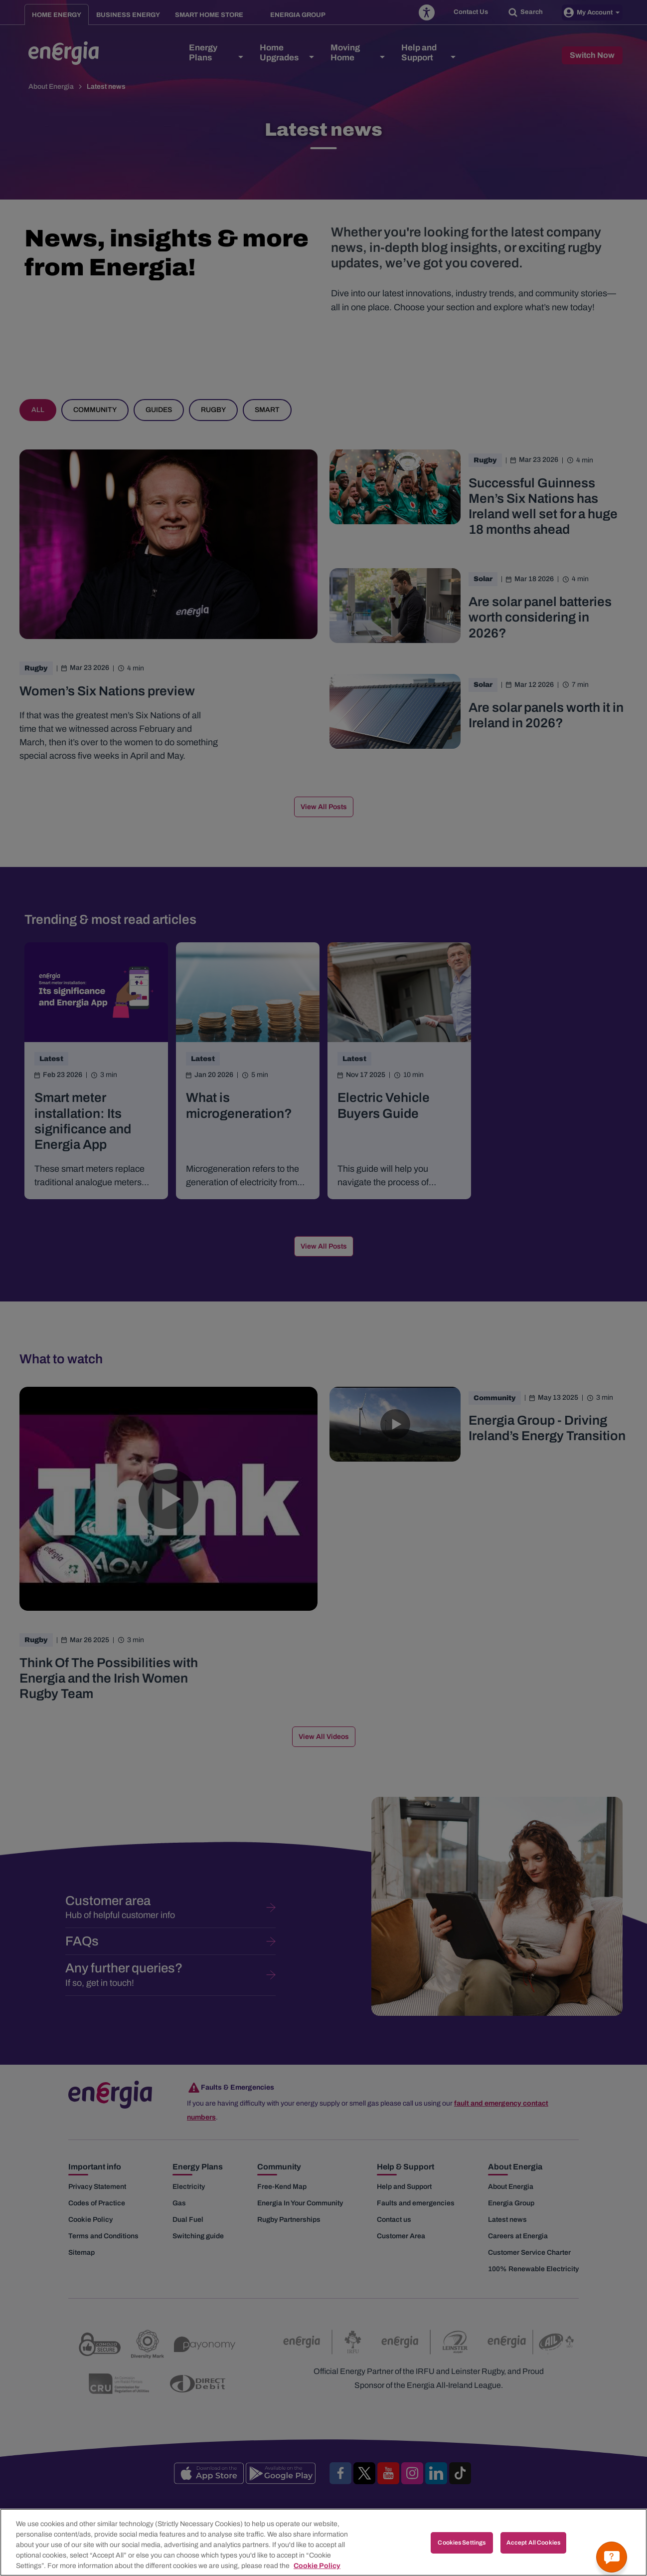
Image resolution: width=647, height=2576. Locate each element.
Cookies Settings (461, 2552)
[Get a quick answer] (611, 2557)
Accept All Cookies (533, 2552)
